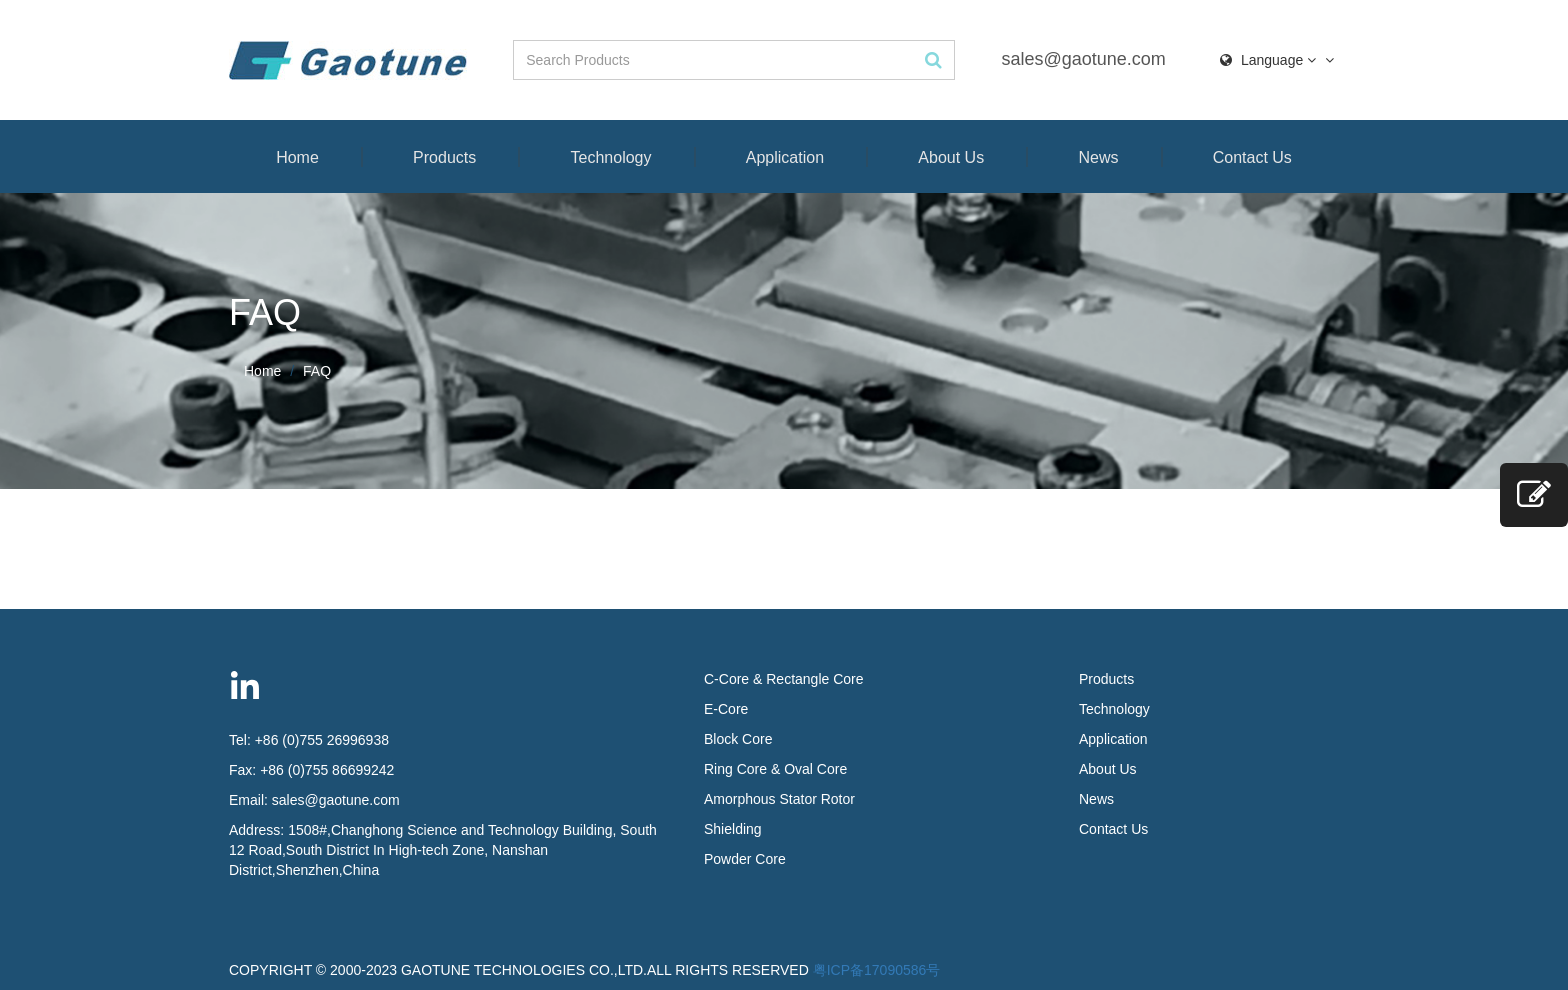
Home (297, 157)
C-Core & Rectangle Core (784, 679)
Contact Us (1252, 157)
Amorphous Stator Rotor (779, 799)
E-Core (726, 709)
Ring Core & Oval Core (775, 769)
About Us (951, 157)
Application (785, 157)
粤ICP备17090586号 (877, 970)
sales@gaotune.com (1083, 59)
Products (444, 157)
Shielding (733, 829)
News (1098, 157)
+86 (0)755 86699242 (327, 770)
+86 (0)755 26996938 (322, 740)
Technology (611, 157)
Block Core (740, 739)
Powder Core (745, 859)
